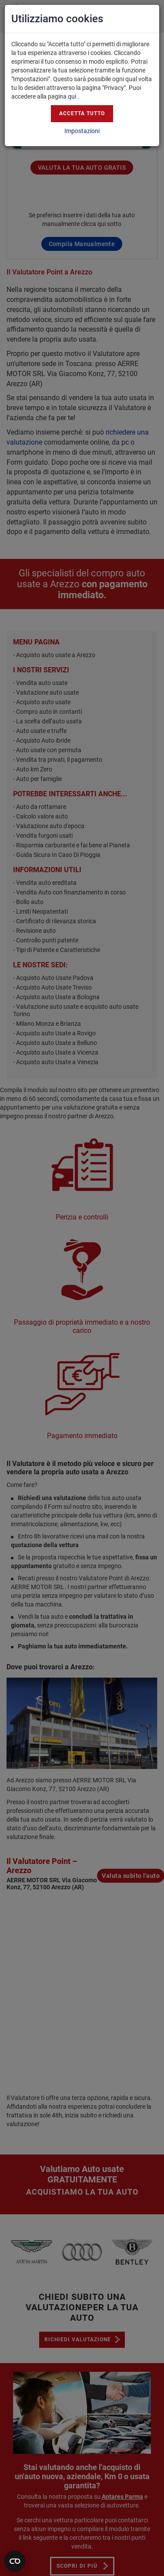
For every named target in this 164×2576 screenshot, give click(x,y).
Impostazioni (82, 130)
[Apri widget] (14, 2561)
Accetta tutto (82, 113)
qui (72, 96)
